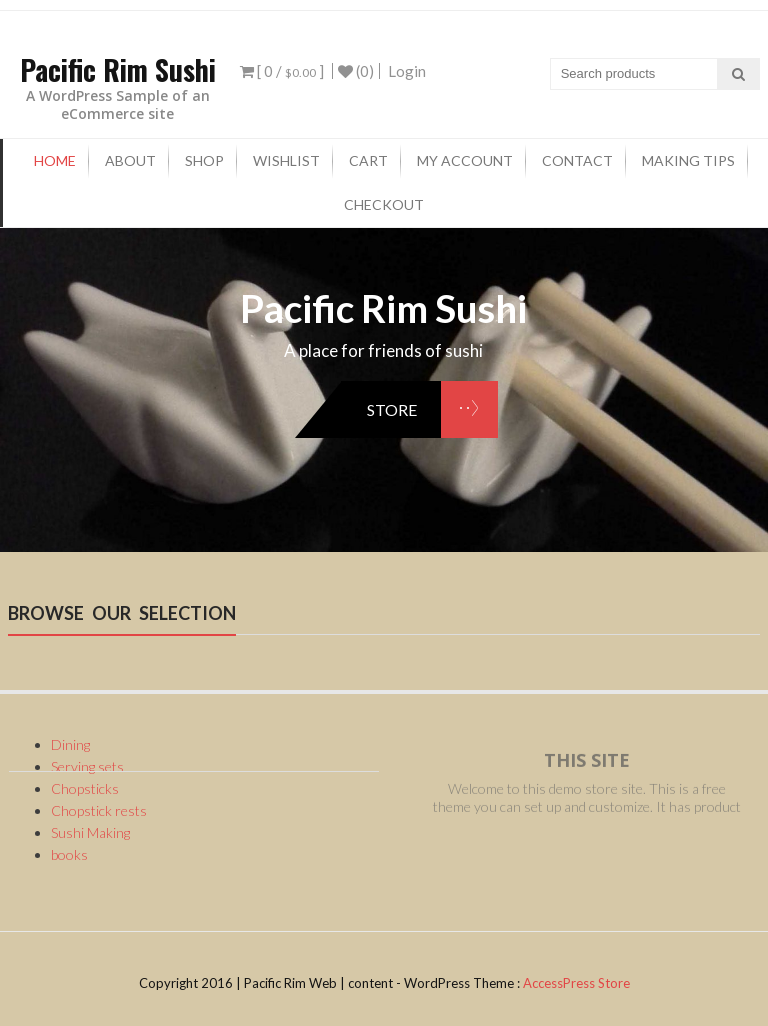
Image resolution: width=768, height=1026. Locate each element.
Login (407, 71)
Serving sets (87, 766)
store (392, 409)
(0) (356, 71)
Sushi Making (90, 832)
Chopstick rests (99, 810)
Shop (204, 160)
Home (55, 160)
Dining (70, 744)
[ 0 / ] (282, 71)
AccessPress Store (576, 983)
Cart (368, 160)
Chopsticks (85, 788)
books (69, 854)
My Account (465, 160)
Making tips (688, 160)
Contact (577, 160)
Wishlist (286, 160)
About (130, 160)
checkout (384, 204)
